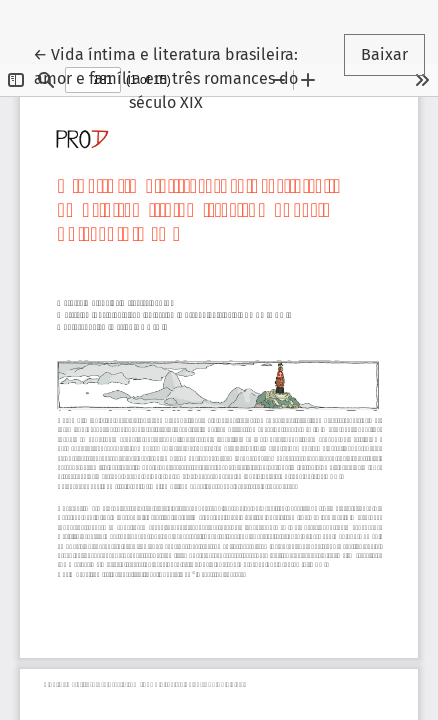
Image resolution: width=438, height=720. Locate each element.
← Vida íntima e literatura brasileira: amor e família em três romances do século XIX (165, 77)
